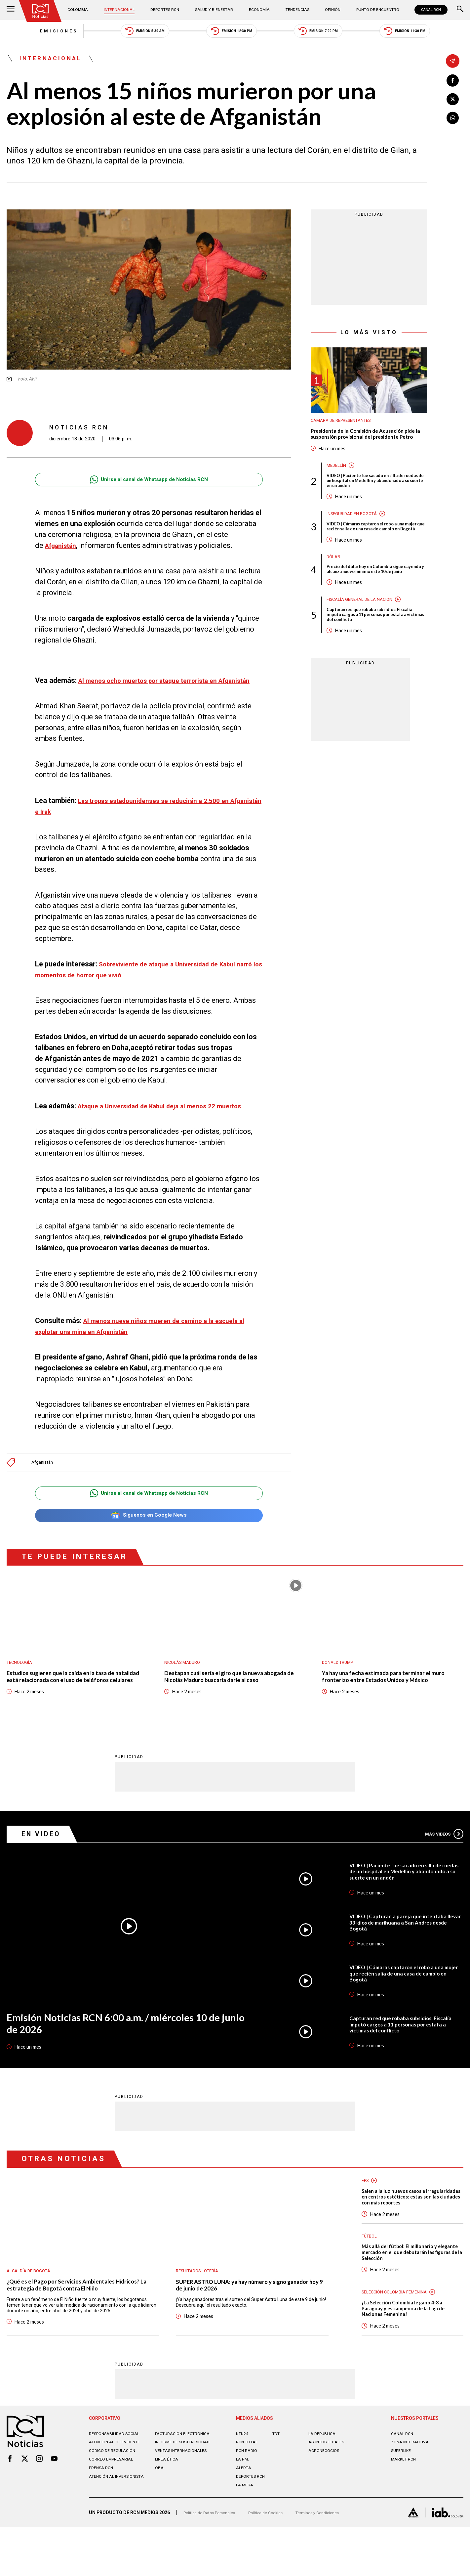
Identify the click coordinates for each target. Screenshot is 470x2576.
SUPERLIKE (402, 2499)
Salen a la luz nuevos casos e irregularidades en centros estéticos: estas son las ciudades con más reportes (409, 2232)
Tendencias (294, 9)
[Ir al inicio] (43, 11)
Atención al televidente (117, 2490)
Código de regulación (114, 2499)
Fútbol (370, 2276)
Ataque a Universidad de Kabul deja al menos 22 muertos (169, 1123)
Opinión (327, 9)
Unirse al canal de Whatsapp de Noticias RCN (148, 486)
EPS (366, 2210)
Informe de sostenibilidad (185, 2490)
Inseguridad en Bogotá (355, 532)
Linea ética (167, 2507)
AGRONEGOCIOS (325, 2499)
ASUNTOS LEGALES (328, 2490)
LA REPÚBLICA (323, 2482)
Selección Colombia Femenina (399, 2335)
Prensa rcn (102, 2516)
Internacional (121, 9)
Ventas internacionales (184, 2499)
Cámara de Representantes (345, 427)
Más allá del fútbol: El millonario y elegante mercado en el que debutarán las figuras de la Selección (411, 2294)
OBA (159, 2516)
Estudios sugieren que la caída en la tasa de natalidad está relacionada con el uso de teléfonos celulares (71, 1701)
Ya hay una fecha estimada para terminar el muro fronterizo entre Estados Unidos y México (386, 1701)
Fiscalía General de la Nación (364, 634)
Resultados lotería (200, 2301)
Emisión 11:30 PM (434, 33)
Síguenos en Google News (148, 1534)
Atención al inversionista (105, 2527)
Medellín (337, 481)
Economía (257, 9)
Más (441, 1864)
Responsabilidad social (117, 2482)
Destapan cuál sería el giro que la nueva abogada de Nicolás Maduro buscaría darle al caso (230, 1701)
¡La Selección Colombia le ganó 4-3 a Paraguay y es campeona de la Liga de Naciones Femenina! (409, 2353)
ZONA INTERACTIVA (412, 2490)
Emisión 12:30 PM (232, 33)
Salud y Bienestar (214, 9)
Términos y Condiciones (332, 2561)
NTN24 (243, 2482)
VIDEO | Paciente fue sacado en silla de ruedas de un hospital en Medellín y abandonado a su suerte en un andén (372, 498)
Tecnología (21, 1681)
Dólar (334, 583)
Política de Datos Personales (213, 2561)
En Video (44, 1863)
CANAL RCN (429, 9)
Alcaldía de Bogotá (31, 2301)
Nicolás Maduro (184, 1681)
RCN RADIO (247, 2499)
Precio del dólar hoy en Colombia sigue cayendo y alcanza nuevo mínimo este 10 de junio (377, 600)
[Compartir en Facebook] (452, 81)
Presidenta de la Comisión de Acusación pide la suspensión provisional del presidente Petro (363, 445)
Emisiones (29, 33)
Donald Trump (339, 1681)
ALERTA (244, 2516)
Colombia (81, 9)
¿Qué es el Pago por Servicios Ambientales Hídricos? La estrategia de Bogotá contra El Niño (79, 2317)
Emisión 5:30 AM (130, 33)
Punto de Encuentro (371, 9)
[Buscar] (460, 10)
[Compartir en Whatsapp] (452, 121)
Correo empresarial (113, 2507)
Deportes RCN (165, 9)
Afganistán (43, 1480)
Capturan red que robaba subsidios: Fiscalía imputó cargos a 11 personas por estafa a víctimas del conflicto (376, 651)
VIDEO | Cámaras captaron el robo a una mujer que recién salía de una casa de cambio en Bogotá (372, 549)
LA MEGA (245, 2533)
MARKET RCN (404, 2507)
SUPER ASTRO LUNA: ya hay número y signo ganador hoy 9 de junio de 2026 (242, 2317)
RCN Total (248, 2490)
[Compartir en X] (452, 101)
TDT (276, 2482)
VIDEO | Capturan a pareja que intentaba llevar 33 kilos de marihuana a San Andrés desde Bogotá (404, 1952)
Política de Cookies (275, 2561)
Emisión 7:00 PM (333, 33)
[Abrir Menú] (11, 10)
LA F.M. (243, 2507)
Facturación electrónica (185, 2482)
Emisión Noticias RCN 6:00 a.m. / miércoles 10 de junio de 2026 (123, 2055)
